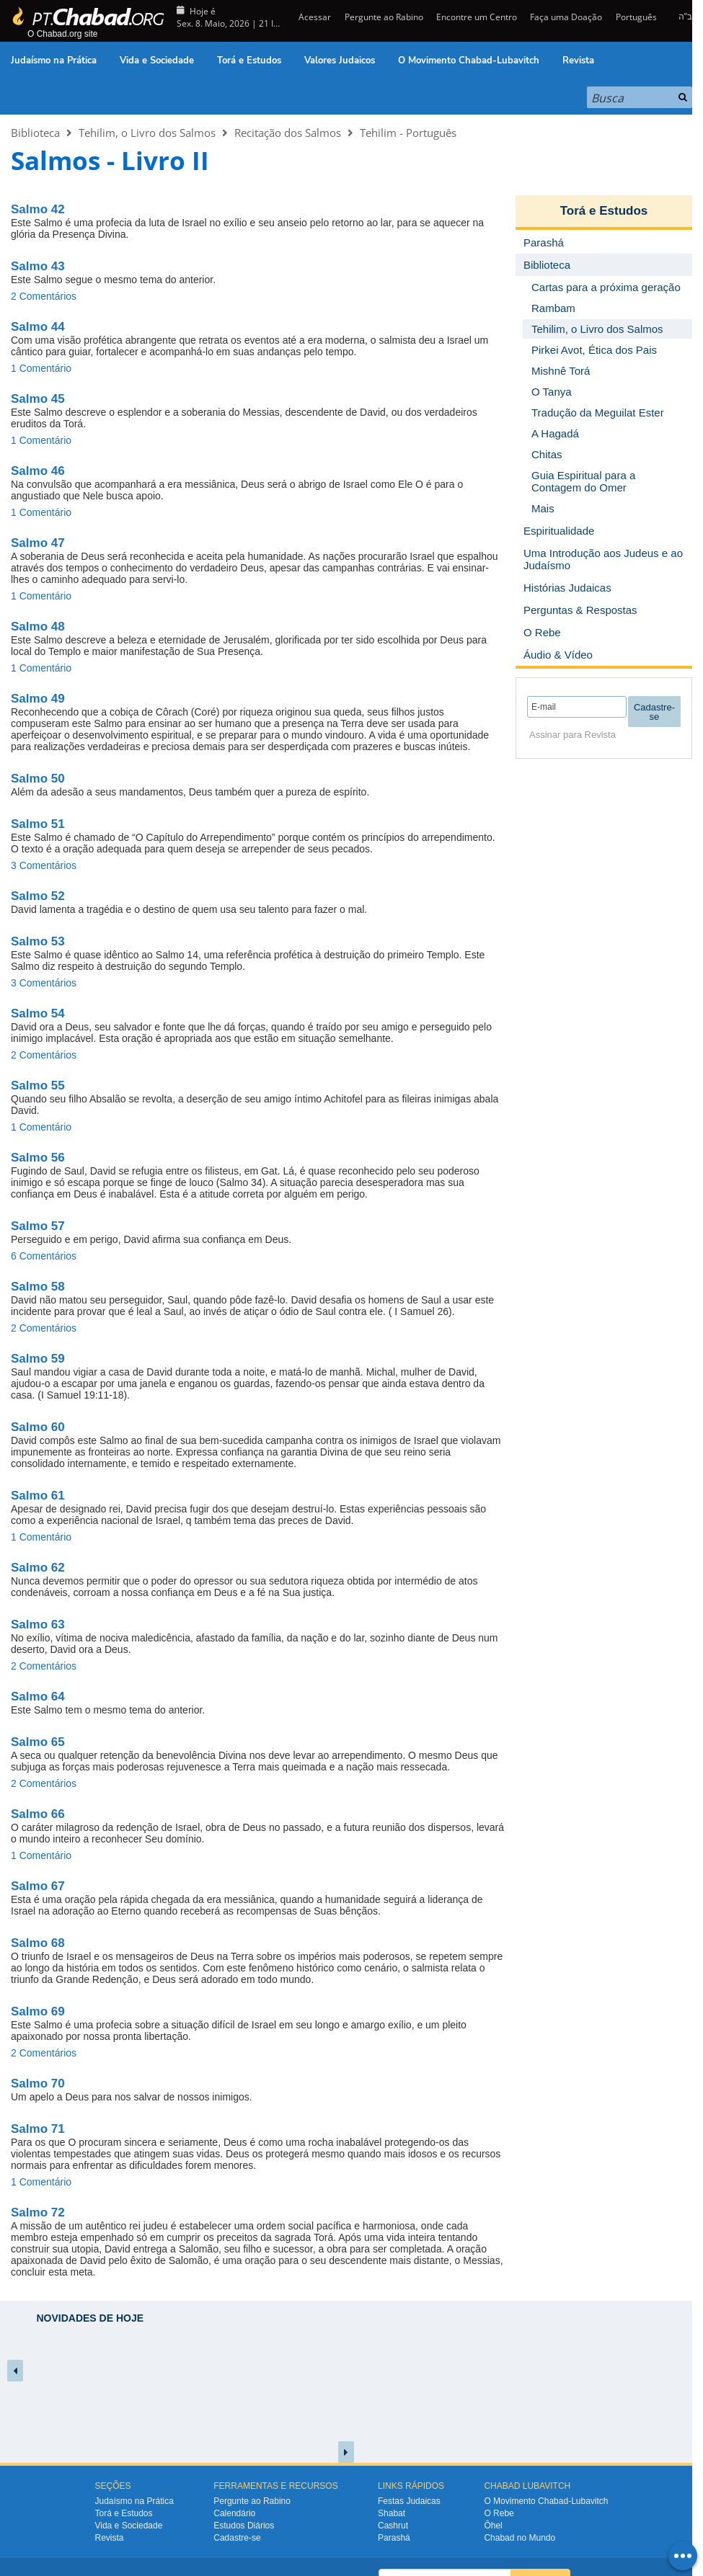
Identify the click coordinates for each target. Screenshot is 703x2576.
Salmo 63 (38, 1624)
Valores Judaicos (339, 60)
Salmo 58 (38, 1286)
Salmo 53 (38, 941)
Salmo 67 (38, 1886)
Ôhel (493, 2526)
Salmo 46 (38, 471)
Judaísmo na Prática (54, 60)
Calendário (234, 2513)
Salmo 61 (38, 1495)
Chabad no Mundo (519, 2538)
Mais (542, 508)
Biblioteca (35, 132)
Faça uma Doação (566, 17)
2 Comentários (43, 296)
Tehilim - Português (408, 132)
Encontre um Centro (476, 17)
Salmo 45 (38, 399)
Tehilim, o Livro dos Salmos (147, 132)
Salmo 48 (38, 626)
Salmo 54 (38, 1013)
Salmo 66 (38, 1814)
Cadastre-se (236, 2538)
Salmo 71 (38, 2129)
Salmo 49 (38, 698)
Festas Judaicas (409, 2501)
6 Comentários (43, 1256)
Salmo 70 (38, 2083)
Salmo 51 (38, 824)
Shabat (391, 2513)
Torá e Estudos (249, 60)
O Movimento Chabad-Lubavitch (468, 60)
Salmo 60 (38, 1427)
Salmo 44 (38, 327)
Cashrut (393, 2526)
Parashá (394, 2538)
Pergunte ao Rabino (384, 17)
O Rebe (498, 2513)
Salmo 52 (38, 896)
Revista (578, 60)
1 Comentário (41, 368)
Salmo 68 (38, 1943)
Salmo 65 (38, 1742)
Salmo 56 (38, 1157)
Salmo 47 (38, 543)
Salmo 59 (38, 1358)
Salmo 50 (38, 778)
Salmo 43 (38, 266)
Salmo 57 (38, 1226)
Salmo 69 (38, 2011)
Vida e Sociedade (157, 60)
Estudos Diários (243, 2526)
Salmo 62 (38, 1567)
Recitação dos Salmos (287, 132)
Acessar (313, 17)
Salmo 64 (38, 1696)
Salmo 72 (38, 2212)
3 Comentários (43, 865)
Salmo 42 (38, 209)
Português (636, 17)
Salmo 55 (38, 1085)
